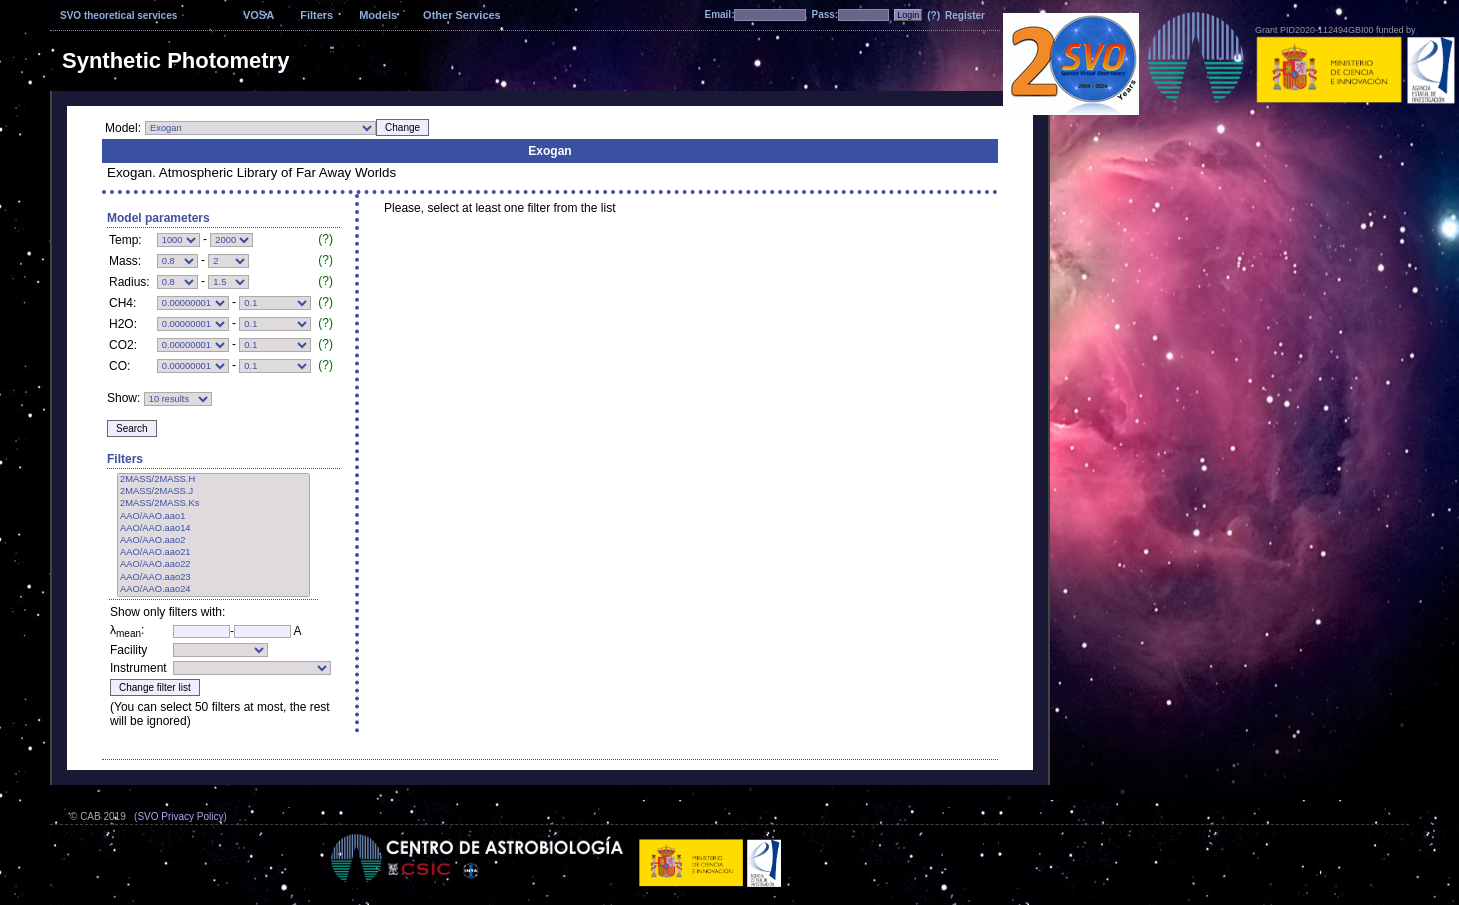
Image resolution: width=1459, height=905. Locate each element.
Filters (316, 15)
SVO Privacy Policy (180, 816)
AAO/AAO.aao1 (213, 517)
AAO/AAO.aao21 (213, 553)
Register (965, 15)
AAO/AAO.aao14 (213, 529)
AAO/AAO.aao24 (213, 590)
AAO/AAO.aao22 (213, 565)
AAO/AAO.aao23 (213, 578)
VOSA (258, 15)
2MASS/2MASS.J (213, 492)
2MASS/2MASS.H (213, 480)
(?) (933, 15)
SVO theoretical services (118, 15)
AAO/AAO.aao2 (213, 541)
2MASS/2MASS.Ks (213, 504)
